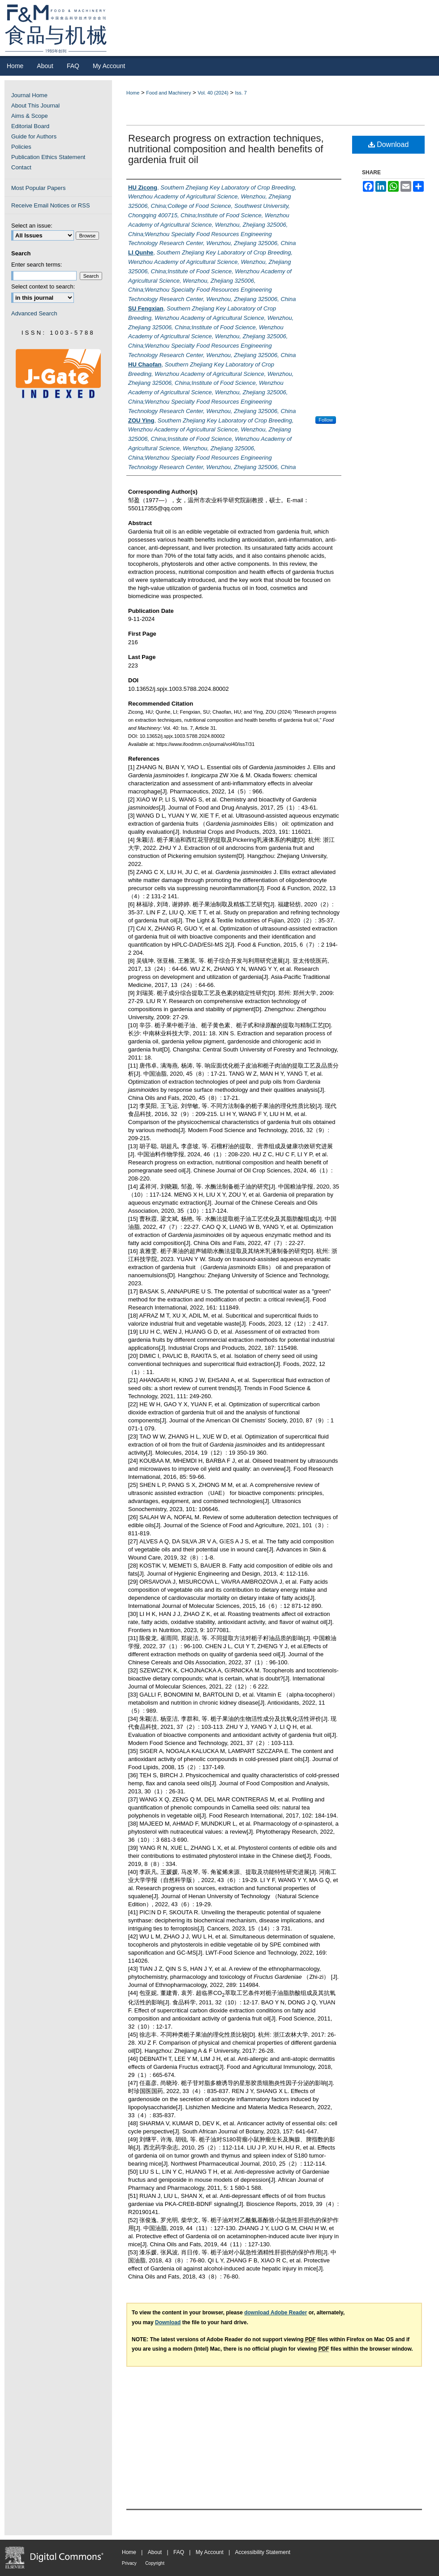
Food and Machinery (168, 92)
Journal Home (29, 95)
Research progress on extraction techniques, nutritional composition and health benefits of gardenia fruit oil (226, 149)
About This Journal (35, 105)
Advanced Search (34, 313)
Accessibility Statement (262, 2552)
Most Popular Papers (38, 188)
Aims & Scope (29, 115)
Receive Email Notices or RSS (50, 205)
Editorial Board (30, 126)
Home (132, 92)
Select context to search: (43, 286)
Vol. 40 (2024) (213, 92)
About (155, 2552)
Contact (21, 167)
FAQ (178, 2552)
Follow (325, 419)
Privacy (129, 2563)
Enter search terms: (36, 264)
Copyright (154, 2563)
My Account (210, 2552)
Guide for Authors (33, 136)
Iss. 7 (241, 92)
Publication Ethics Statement (48, 157)
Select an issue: (31, 225)
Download (388, 144)
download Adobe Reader (275, 2312)
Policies (21, 146)
